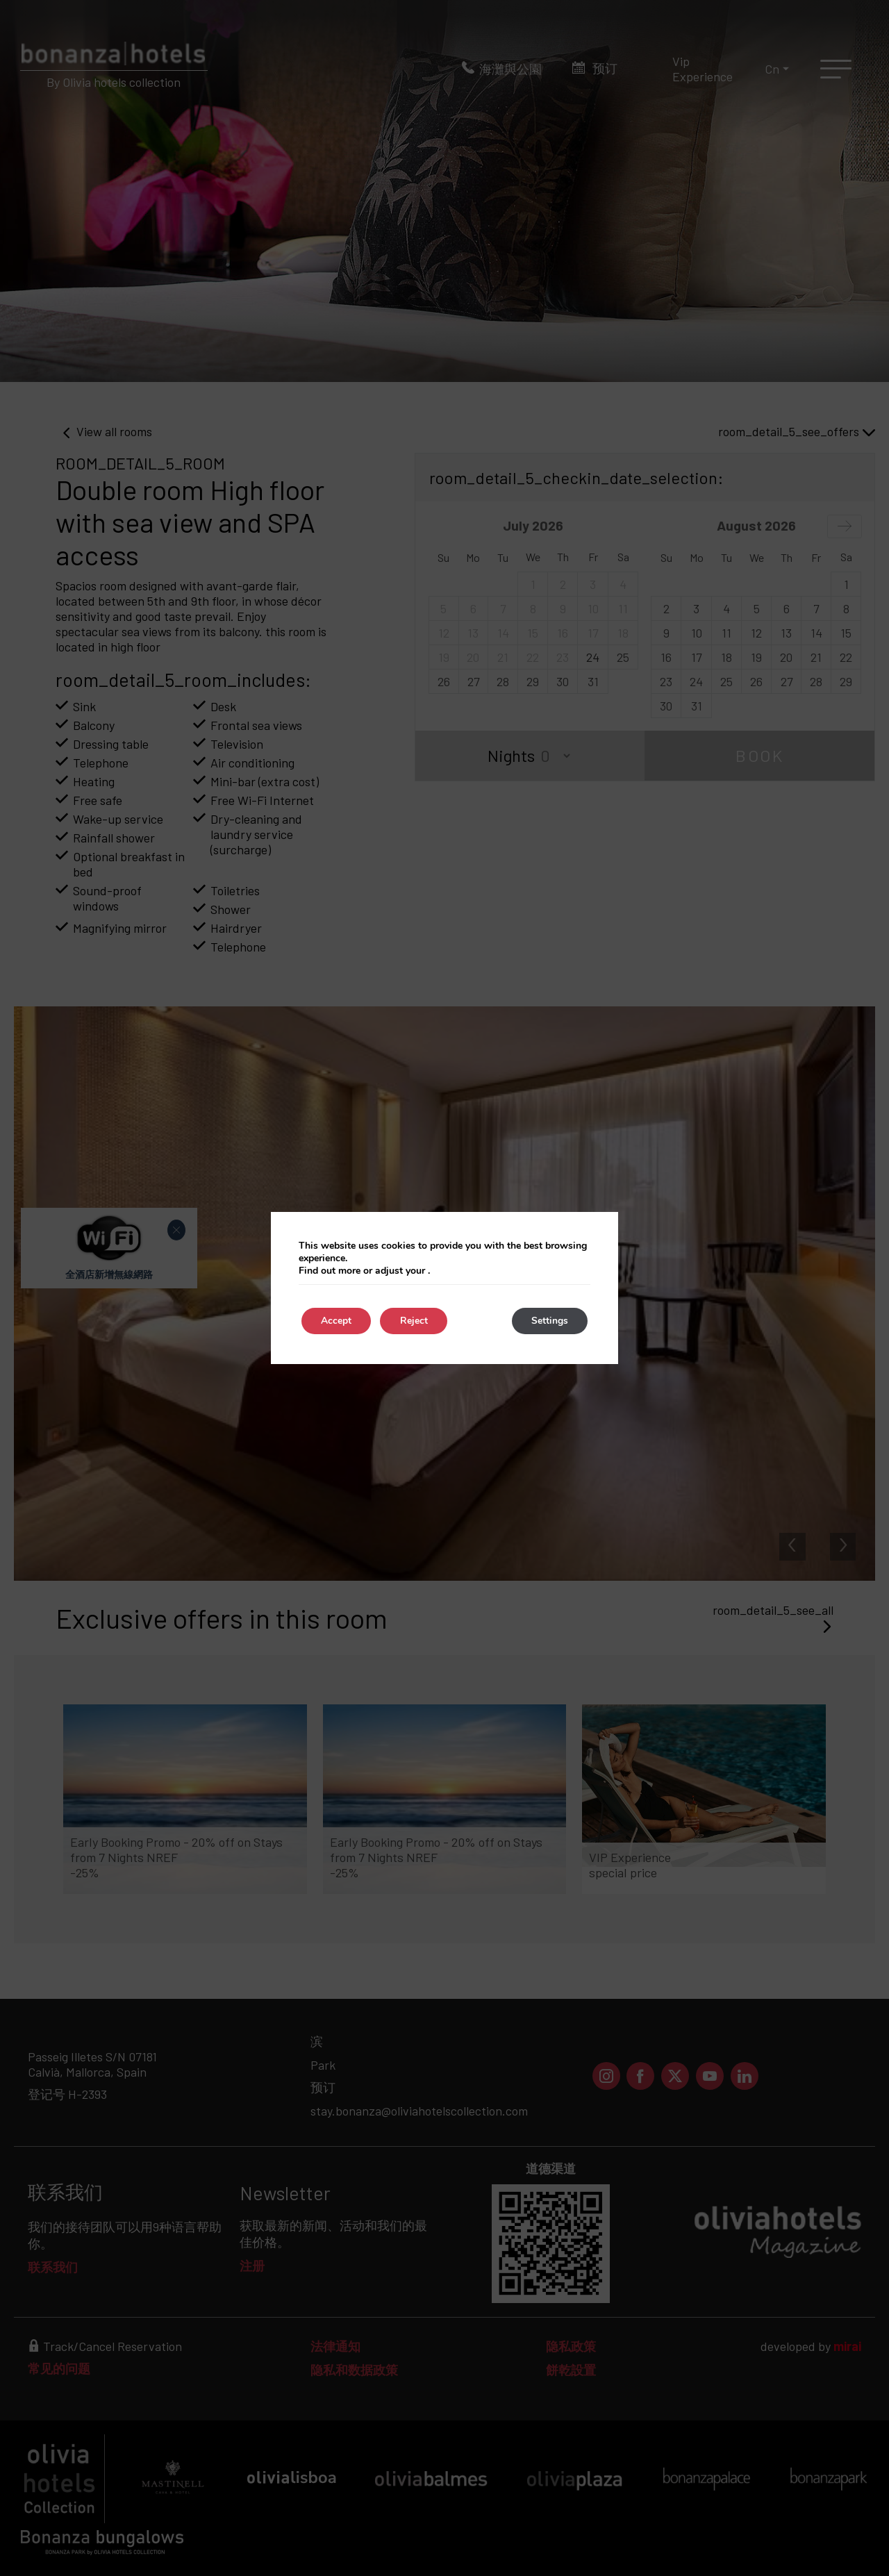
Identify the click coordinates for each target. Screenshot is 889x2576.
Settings (548, 1320)
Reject (417, 1320)
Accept (337, 1320)
